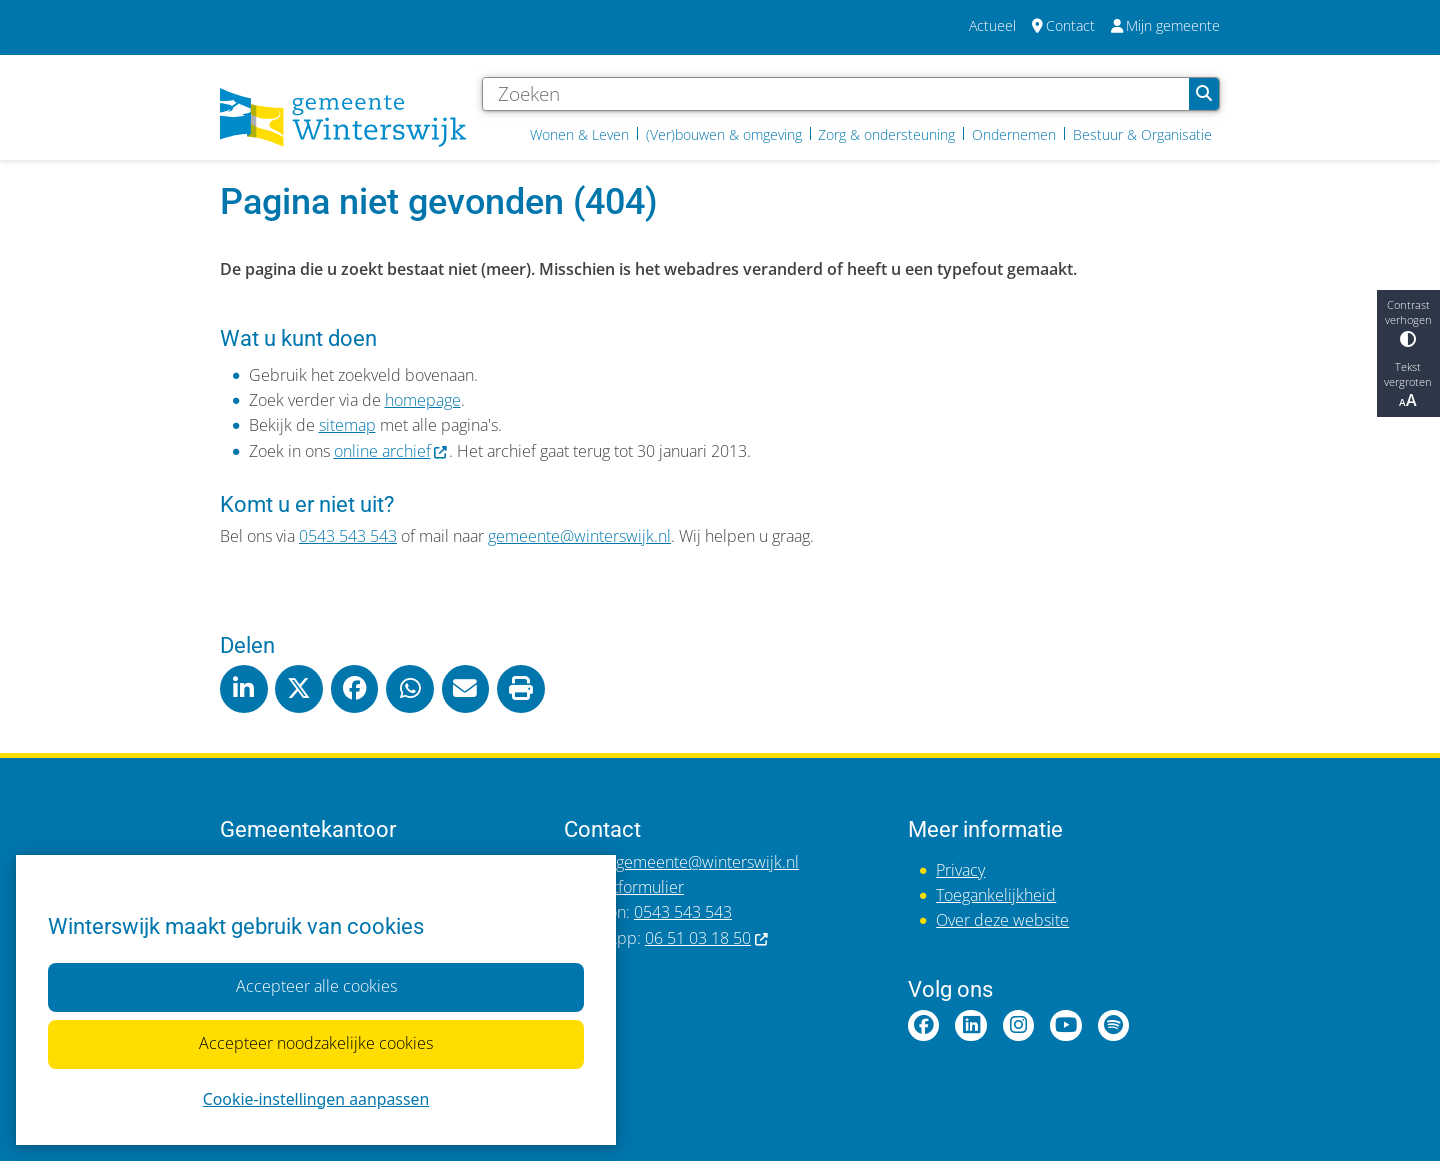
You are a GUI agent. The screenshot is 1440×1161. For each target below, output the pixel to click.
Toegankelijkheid (996, 895)
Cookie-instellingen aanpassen (316, 1099)
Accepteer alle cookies (315, 987)
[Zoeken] (836, 94)
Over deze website (1002, 920)
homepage (423, 400)
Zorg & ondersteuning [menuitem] (886, 134)
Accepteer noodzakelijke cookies (316, 1044)
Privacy (960, 870)
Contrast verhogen (1408, 322)
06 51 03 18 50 (707, 938)
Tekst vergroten (1408, 385)
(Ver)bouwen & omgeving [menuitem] (724, 134)
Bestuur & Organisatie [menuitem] (1142, 134)
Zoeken (1204, 94)
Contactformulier (624, 887)
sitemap (347, 425)
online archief (392, 451)
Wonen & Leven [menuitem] (579, 134)
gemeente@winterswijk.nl (579, 536)
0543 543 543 (348, 536)
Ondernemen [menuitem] (1014, 134)
